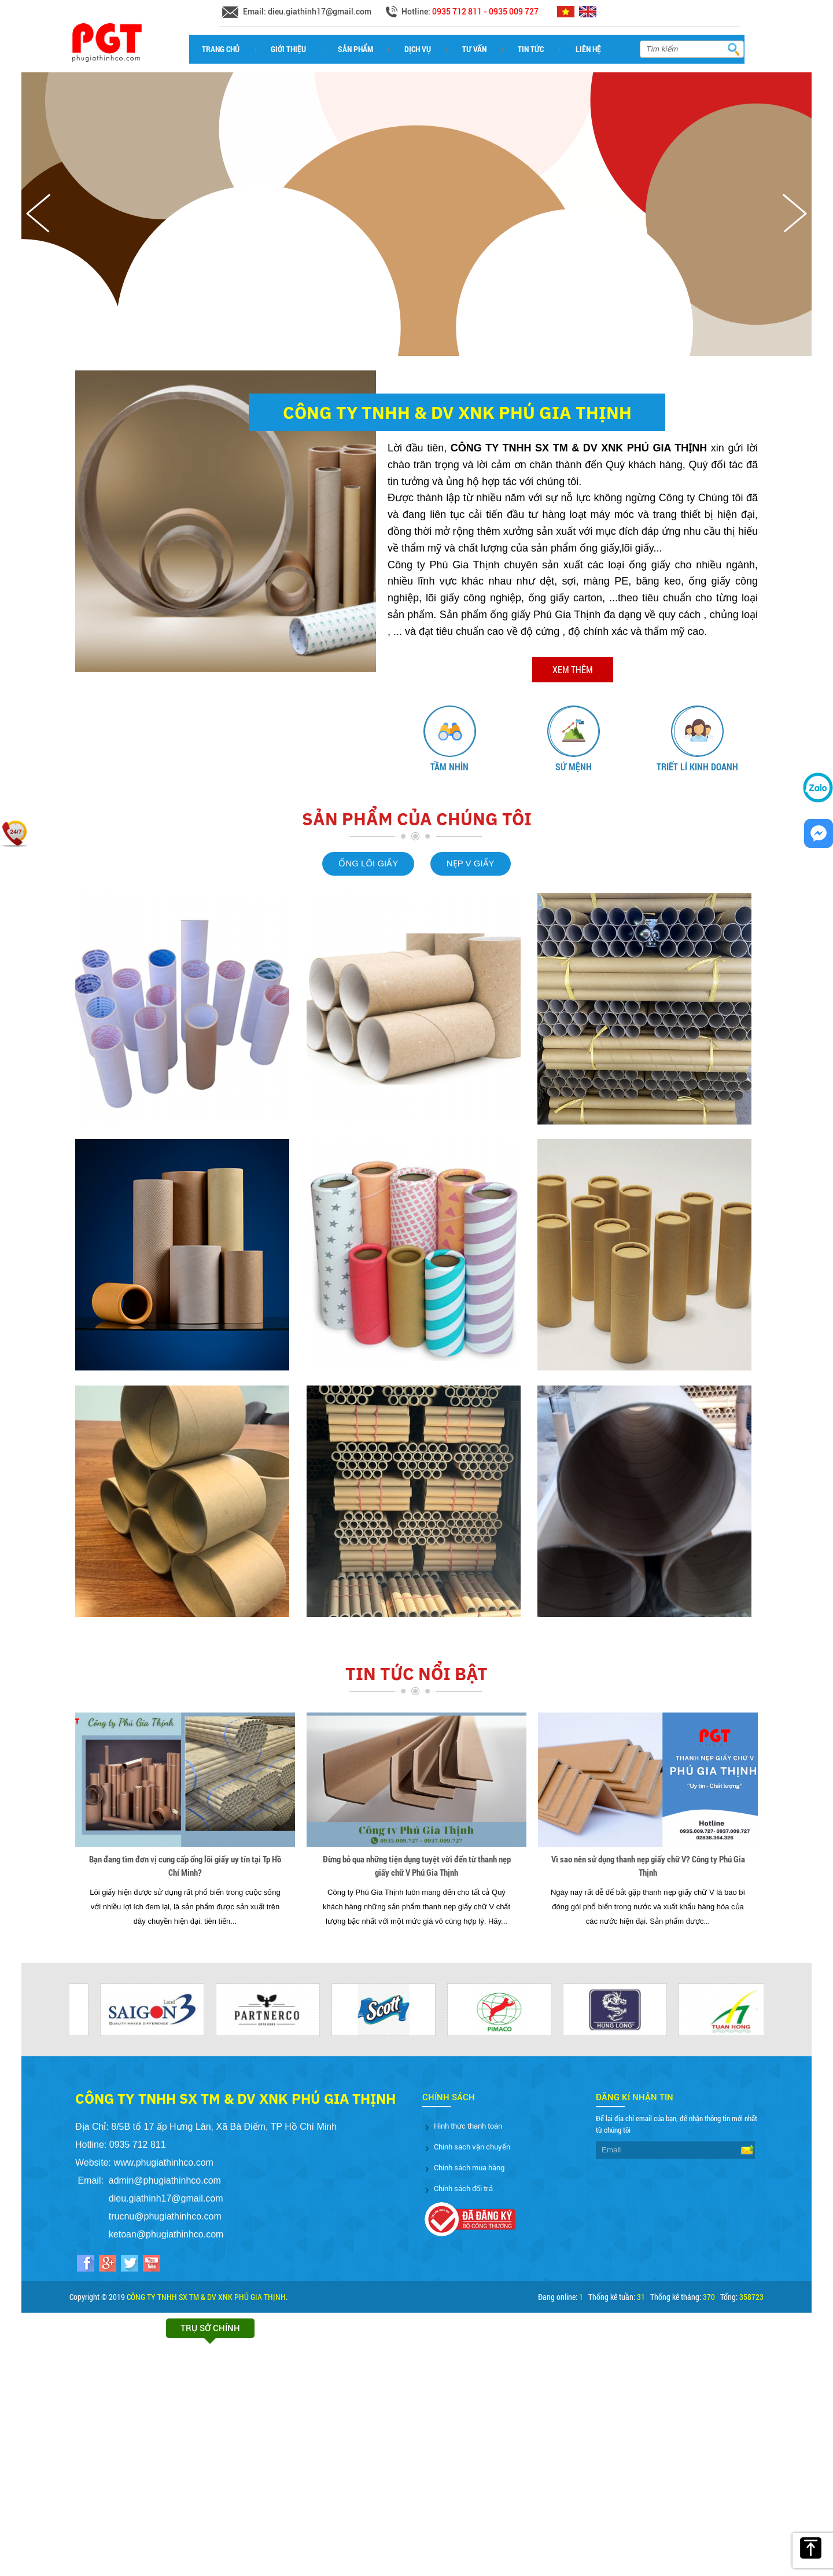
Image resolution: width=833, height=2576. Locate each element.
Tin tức (531, 48)
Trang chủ (220, 48)
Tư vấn (474, 48)
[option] (449, 739)
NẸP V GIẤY (471, 863)
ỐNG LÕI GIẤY (368, 863)
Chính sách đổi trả (463, 2188)
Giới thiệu (288, 48)
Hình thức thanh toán (468, 2126)
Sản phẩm (355, 48)
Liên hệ (588, 48)
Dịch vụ (417, 48)
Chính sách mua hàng (469, 2167)
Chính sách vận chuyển (472, 2147)
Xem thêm (572, 669)
